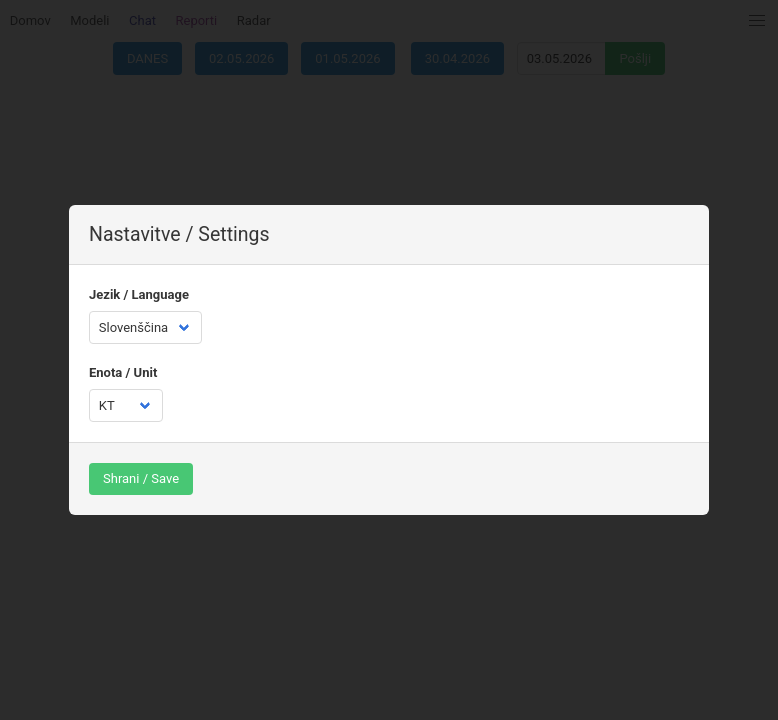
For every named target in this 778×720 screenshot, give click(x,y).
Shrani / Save (141, 478)
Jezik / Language (139, 294)
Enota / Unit (123, 372)
